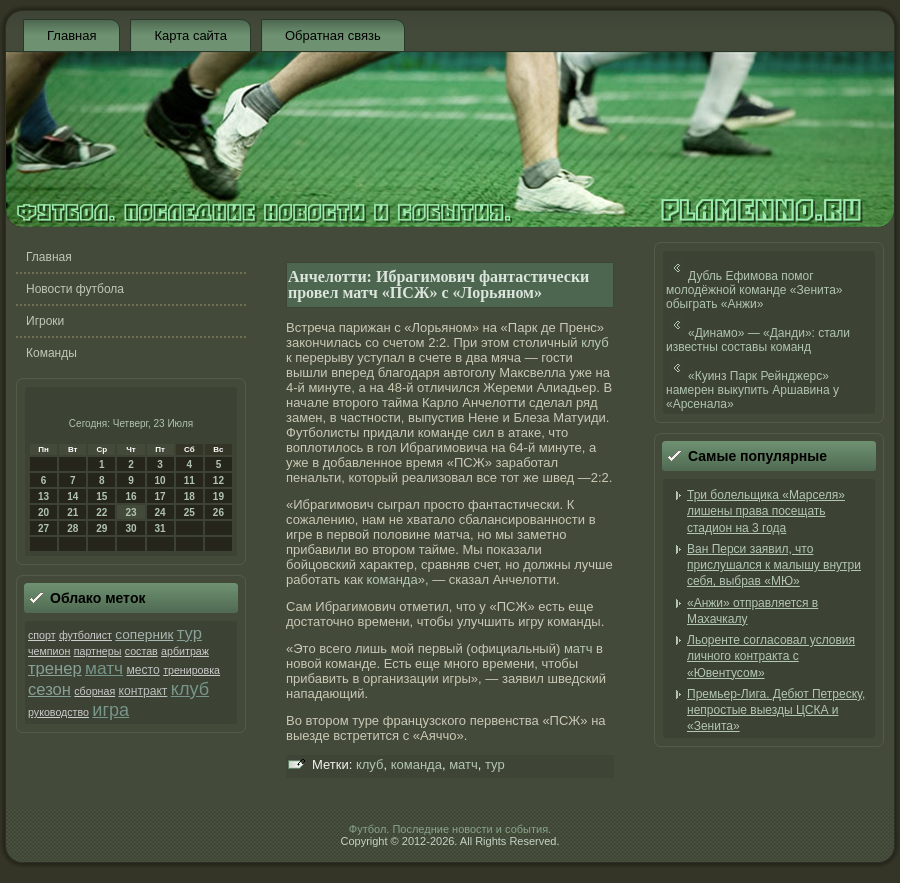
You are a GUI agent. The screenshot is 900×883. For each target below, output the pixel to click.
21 (72, 512)
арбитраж (185, 651)
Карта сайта (190, 35)
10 (160, 480)
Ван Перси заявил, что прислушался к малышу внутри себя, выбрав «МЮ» (774, 565)
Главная (71, 35)
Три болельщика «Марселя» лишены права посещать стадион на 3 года (766, 511)
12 (218, 480)
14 (72, 496)
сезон (49, 689)
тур (189, 633)
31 (160, 528)
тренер (55, 668)
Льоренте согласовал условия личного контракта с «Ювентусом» (771, 656)
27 (43, 528)
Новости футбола (75, 289)
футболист (85, 635)
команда (391, 579)
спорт (42, 635)
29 (101, 528)
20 (43, 512)
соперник (144, 634)
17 (160, 496)
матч (104, 668)
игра (110, 710)
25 (189, 512)
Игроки (45, 321)
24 (160, 512)
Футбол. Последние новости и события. (450, 829)
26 (218, 512)
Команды (51, 353)
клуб (190, 689)
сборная (94, 691)
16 (130, 496)
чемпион (49, 651)
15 (101, 496)
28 (72, 528)
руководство (58, 712)
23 (130, 512)
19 (218, 496)
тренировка (191, 670)
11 (189, 480)
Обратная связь (333, 35)
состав (141, 651)
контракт (143, 691)
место (142, 670)
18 (189, 496)
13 (43, 496)
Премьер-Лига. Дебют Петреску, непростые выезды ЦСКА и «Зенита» (776, 710)
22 (101, 512)
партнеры (98, 651)
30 (130, 528)
